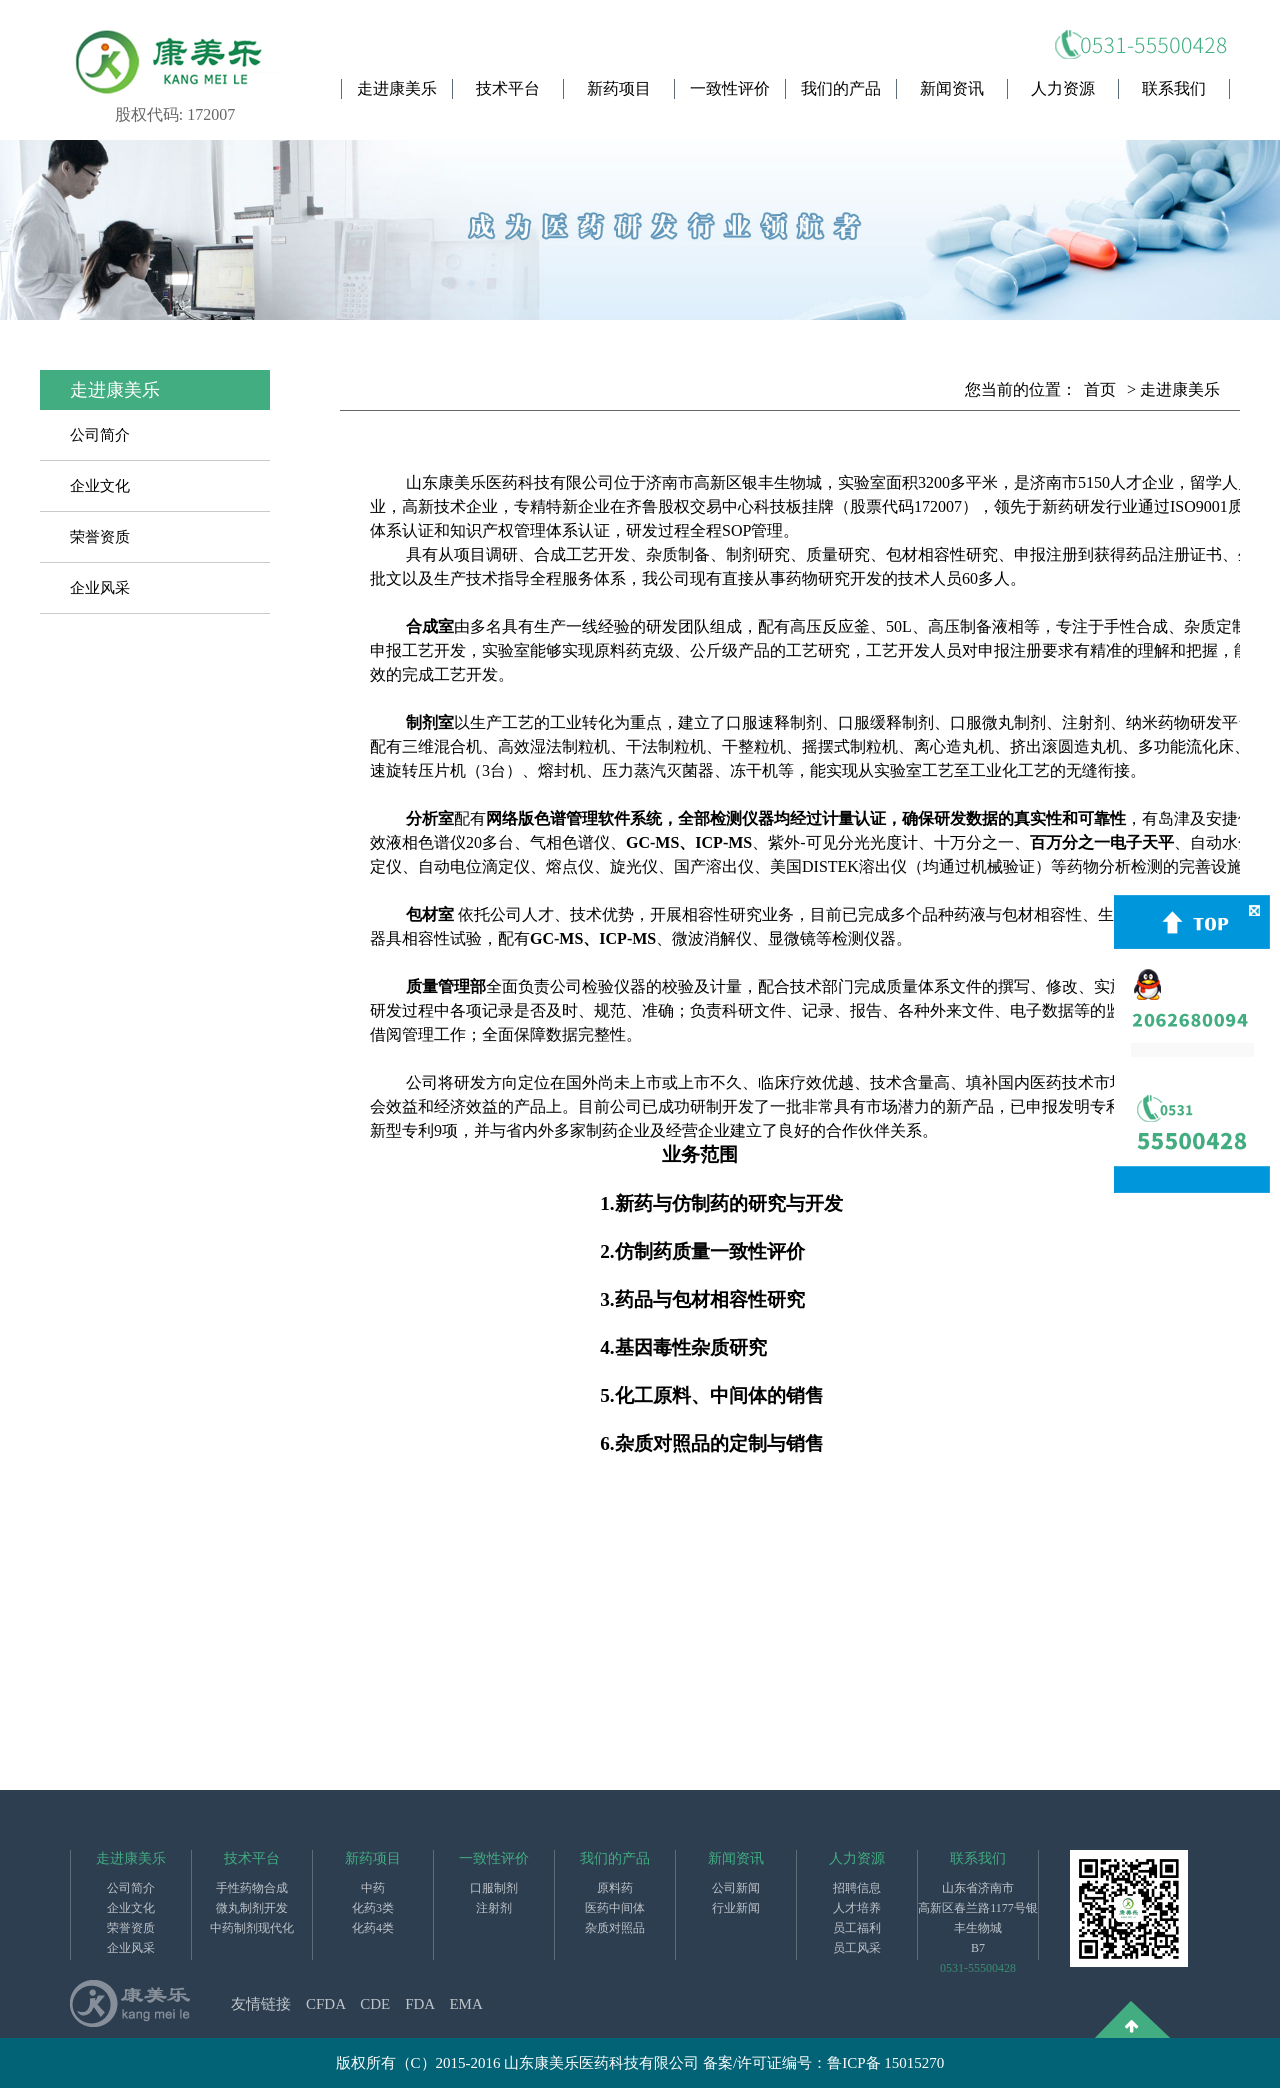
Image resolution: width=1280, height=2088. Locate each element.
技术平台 (508, 88)
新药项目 (619, 88)
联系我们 (1174, 88)
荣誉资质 (100, 537)
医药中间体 (615, 1908)
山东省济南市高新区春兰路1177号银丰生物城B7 (978, 1918)
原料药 (615, 1888)
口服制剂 (494, 1888)
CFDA (325, 2004)
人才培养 (857, 1908)
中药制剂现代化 (252, 1928)
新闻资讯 (952, 88)
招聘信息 (857, 1888)
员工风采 (857, 1948)
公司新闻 (736, 1888)
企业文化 (100, 486)
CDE (375, 2004)
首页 (1100, 389)
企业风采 (100, 588)
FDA (419, 2004)
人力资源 (1063, 88)
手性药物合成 (252, 1888)
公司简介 (100, 435)
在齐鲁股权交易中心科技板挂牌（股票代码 (762, 506)
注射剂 (494, 1908)
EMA (465, 2004)
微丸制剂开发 (252, 1908)
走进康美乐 (397, 88)
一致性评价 (730, 88)
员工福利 (857, 1928)
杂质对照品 (615, 1928)
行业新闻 (736, 1908)
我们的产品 (841, 88)
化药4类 (373, 1928)
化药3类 (373, 1908)
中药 (373, 1888)
